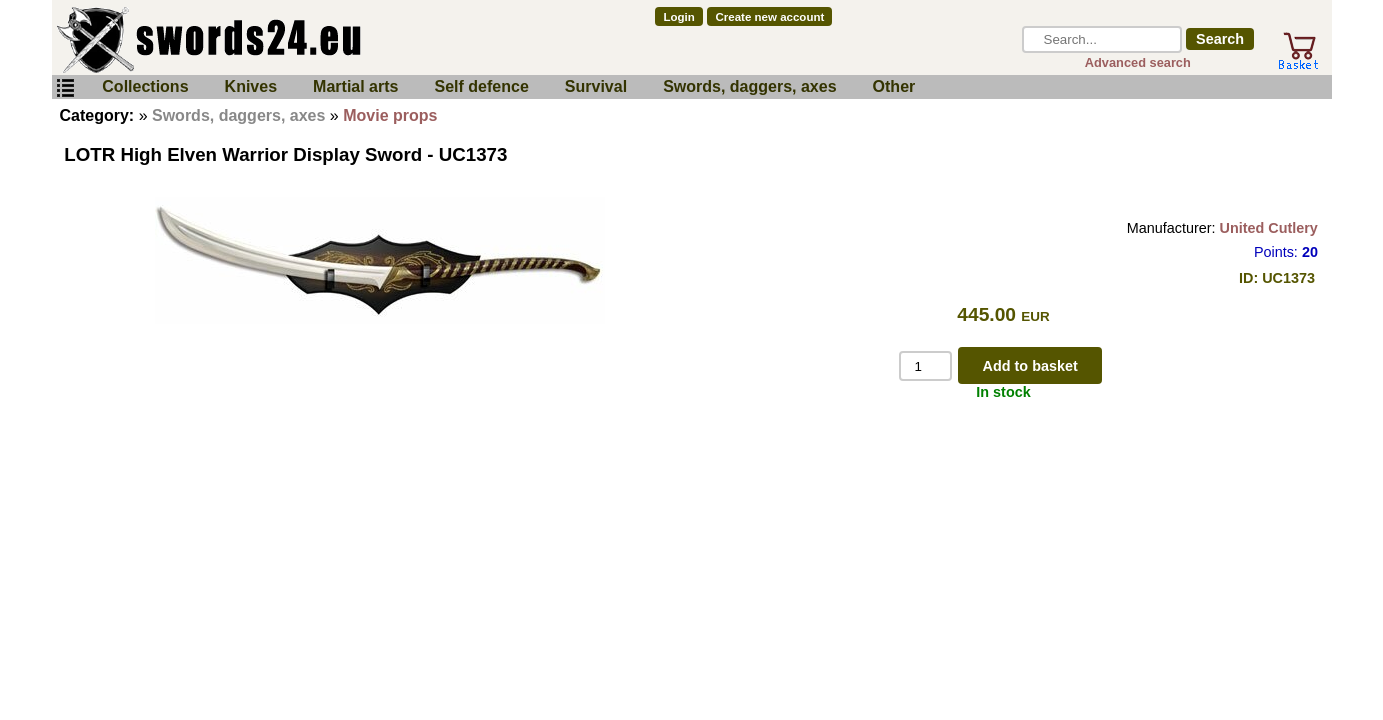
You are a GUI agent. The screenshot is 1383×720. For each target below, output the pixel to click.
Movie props (390, 115)
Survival (596, 86)
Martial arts (355, 86)
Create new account (770, 17)
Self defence (482, 86)
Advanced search (1138, 62)
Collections (145, 86)
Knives (251, 86)
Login (678, 17)
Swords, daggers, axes (749, 86)
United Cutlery (1269, 228)
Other (894, 86)
